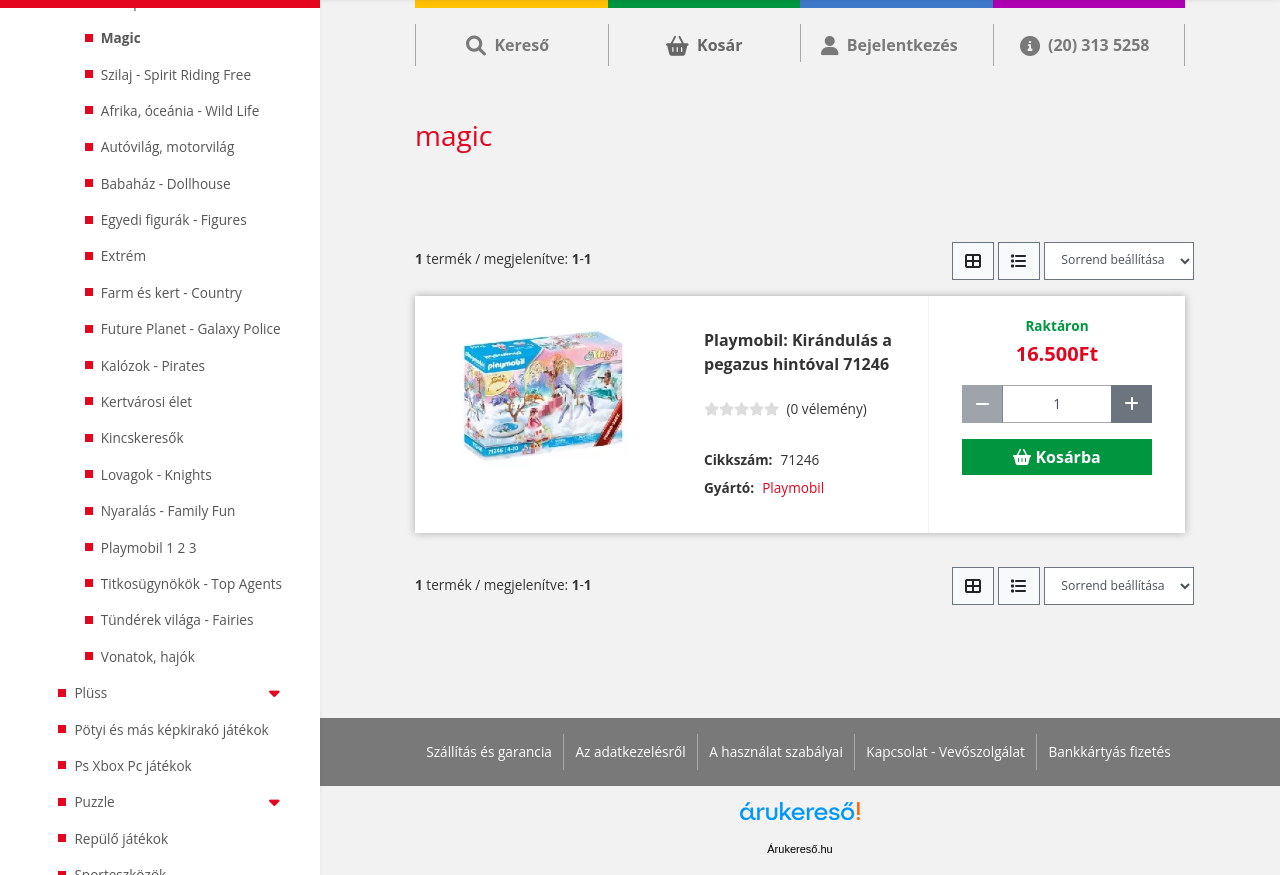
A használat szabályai (776, 751)
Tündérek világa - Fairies (177, 619)
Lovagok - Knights (156, 474)
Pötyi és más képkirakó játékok (171, 729)
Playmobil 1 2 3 (149, 547)
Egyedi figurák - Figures (174, 219)
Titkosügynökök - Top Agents (191, 583)
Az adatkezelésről (630, 751)
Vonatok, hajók (148, 656)
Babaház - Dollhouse (166, 183)
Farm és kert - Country (171, 292)
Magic (121, 37)
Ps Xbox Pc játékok (132, 765)
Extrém (123, 255)
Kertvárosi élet (146, 401)
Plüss (181, 692)
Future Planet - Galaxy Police (191, 328)
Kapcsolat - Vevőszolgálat (945, 751)
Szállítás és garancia (489, 751)
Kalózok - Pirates (153, 365)
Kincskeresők (142, 437)
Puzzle (181, 801)
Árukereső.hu (799, 849)
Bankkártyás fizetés (1109, 751)
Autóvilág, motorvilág (168, 146)
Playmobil (793, 487)
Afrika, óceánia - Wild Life (180, 110)
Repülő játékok (121, 838)
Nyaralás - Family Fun (168, 510)
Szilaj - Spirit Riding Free (176, 74)
